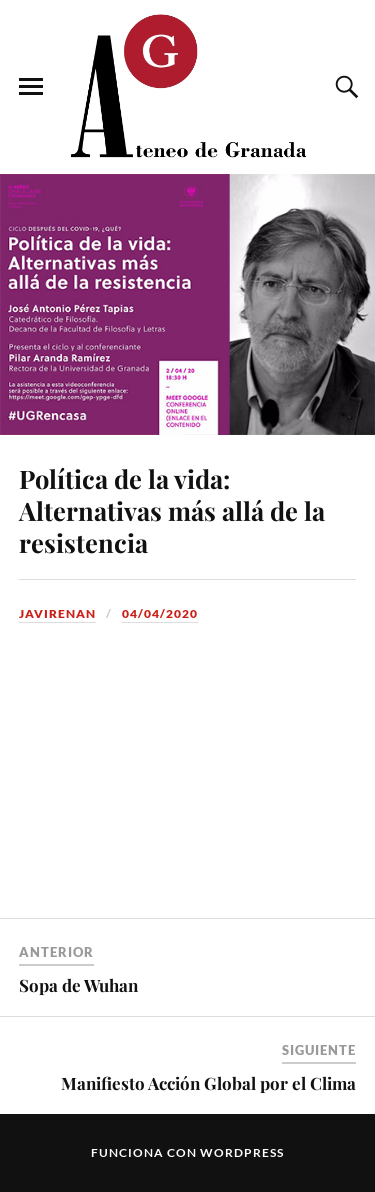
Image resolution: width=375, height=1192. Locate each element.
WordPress (242, 1152)
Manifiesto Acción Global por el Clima (208, 1083)
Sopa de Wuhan (78, 985)
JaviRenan (57, 613)
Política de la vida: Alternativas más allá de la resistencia (172, 510)
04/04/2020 (160, 613)
